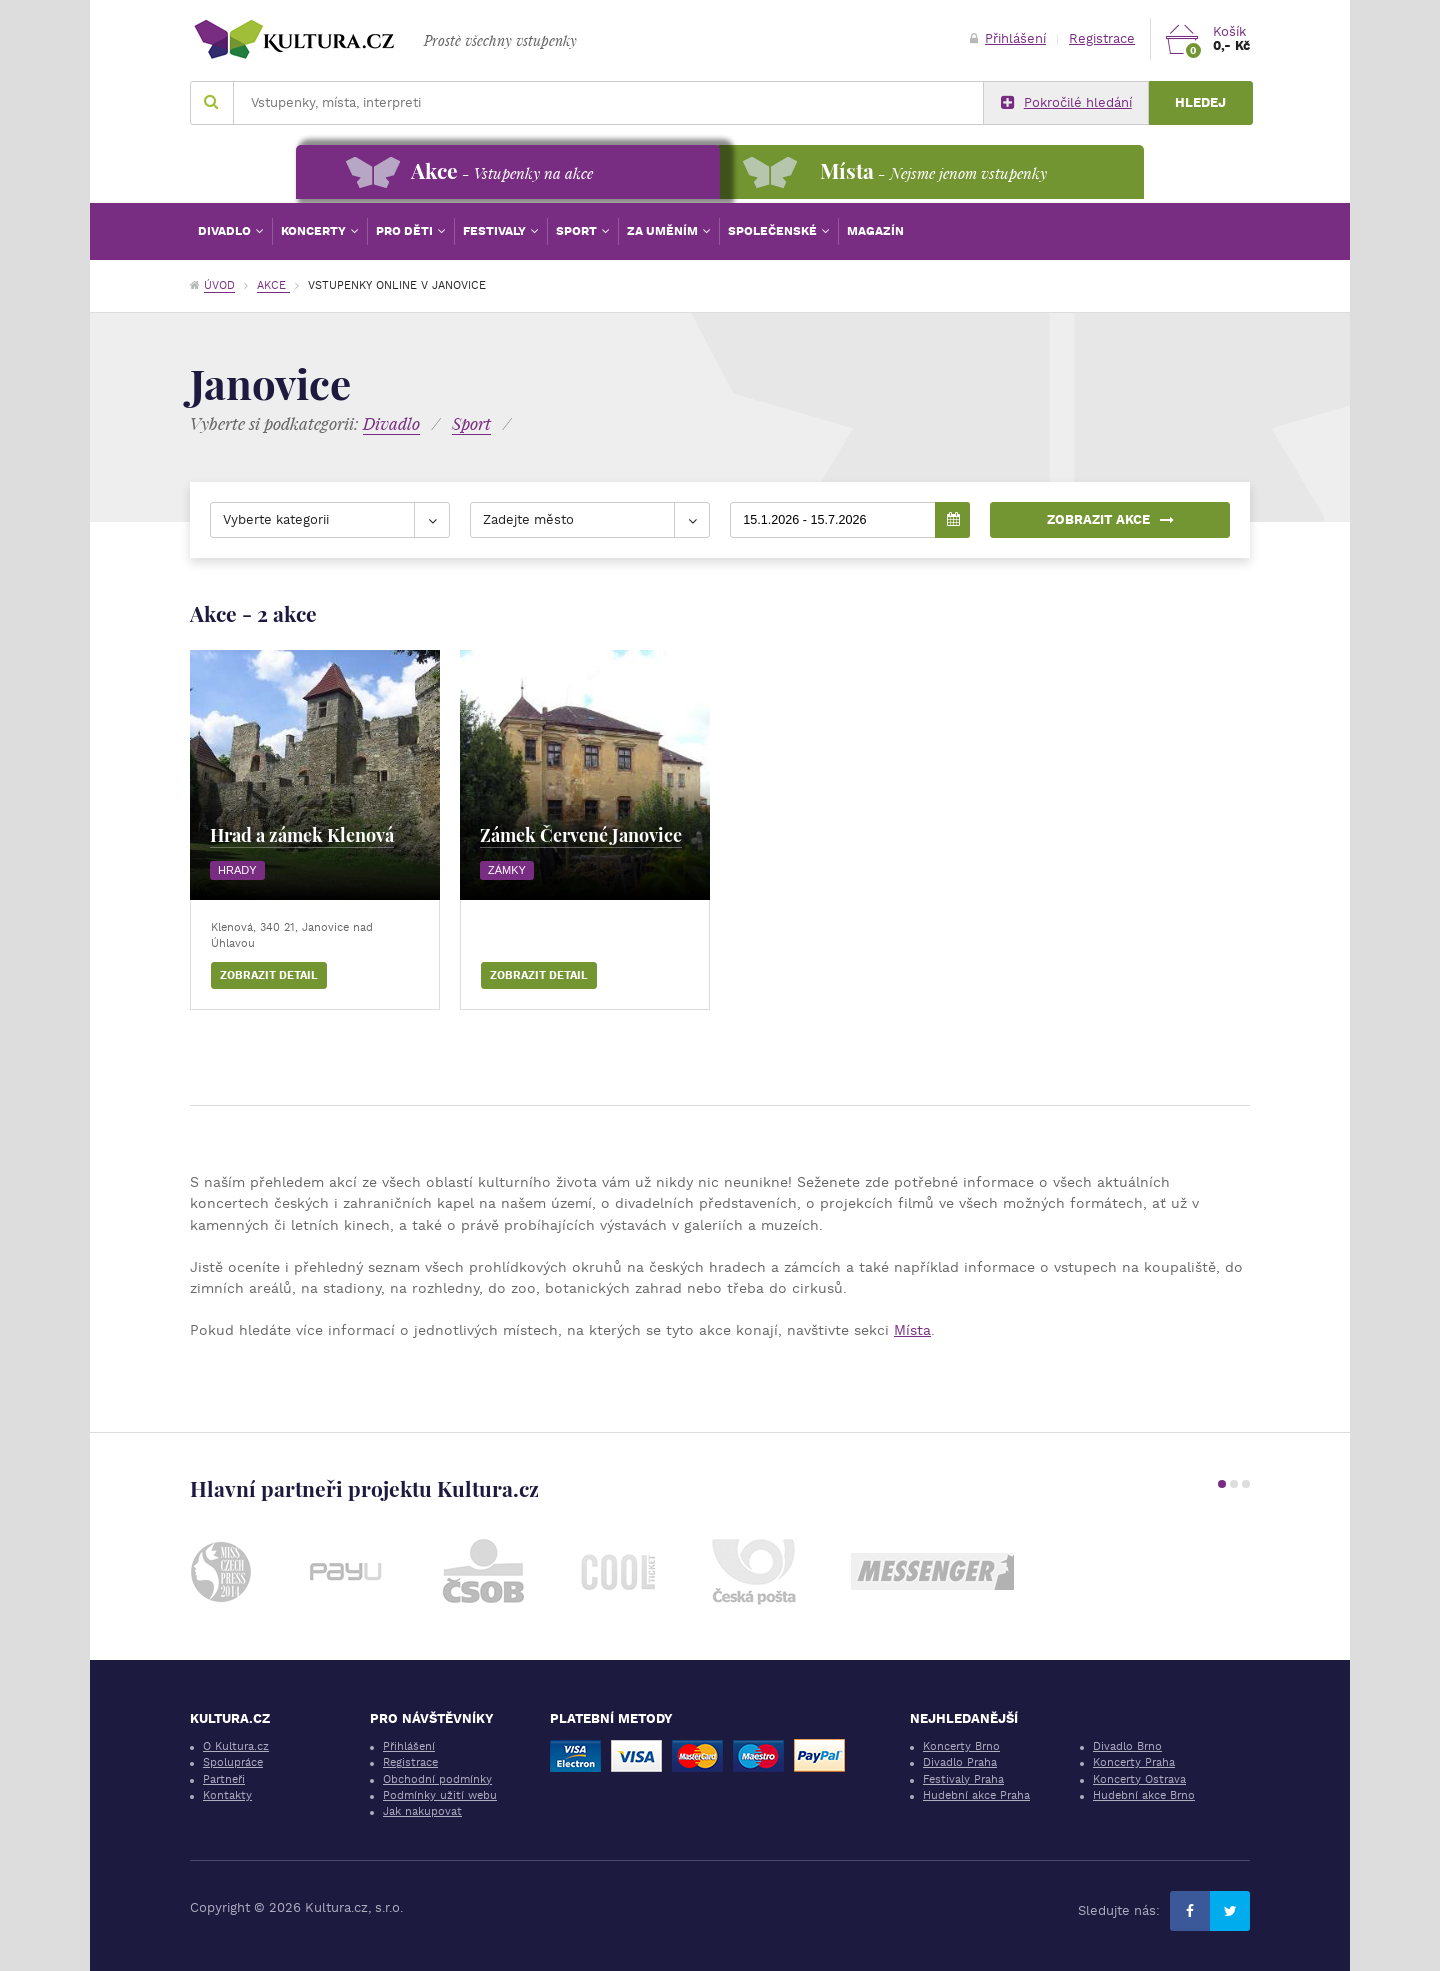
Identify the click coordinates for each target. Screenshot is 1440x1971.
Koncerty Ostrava (1139, 1779)
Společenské (774, 231)
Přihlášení (1008, 38)
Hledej (1200, 102)
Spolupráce (233, 1762)
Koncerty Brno (961, 1746)
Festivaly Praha (963, 1779)
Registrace (1102, 38)
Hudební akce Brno (1144, 1795)
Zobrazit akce (1110, 519)
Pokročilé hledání (1066, 103)
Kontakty (227, 1795)
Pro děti (406, 231)
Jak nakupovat (422, 1811)
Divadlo (226, 231)
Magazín (875, 231)
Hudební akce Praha (976, 1795)
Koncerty (315, 231)
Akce (273, 285)
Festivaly (496, 231)
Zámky (507, 870)
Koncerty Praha (1134, 1762)
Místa (912, 1330)
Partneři (224, 1779)
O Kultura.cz (236, 1746)
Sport (578, 231)
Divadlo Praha (960, 1762)
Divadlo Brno (1127, 1746)
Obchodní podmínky (437, 1779)
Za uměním (664, 231)
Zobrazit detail (269, 975)
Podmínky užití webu (440, 1795)
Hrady (237, 870)
